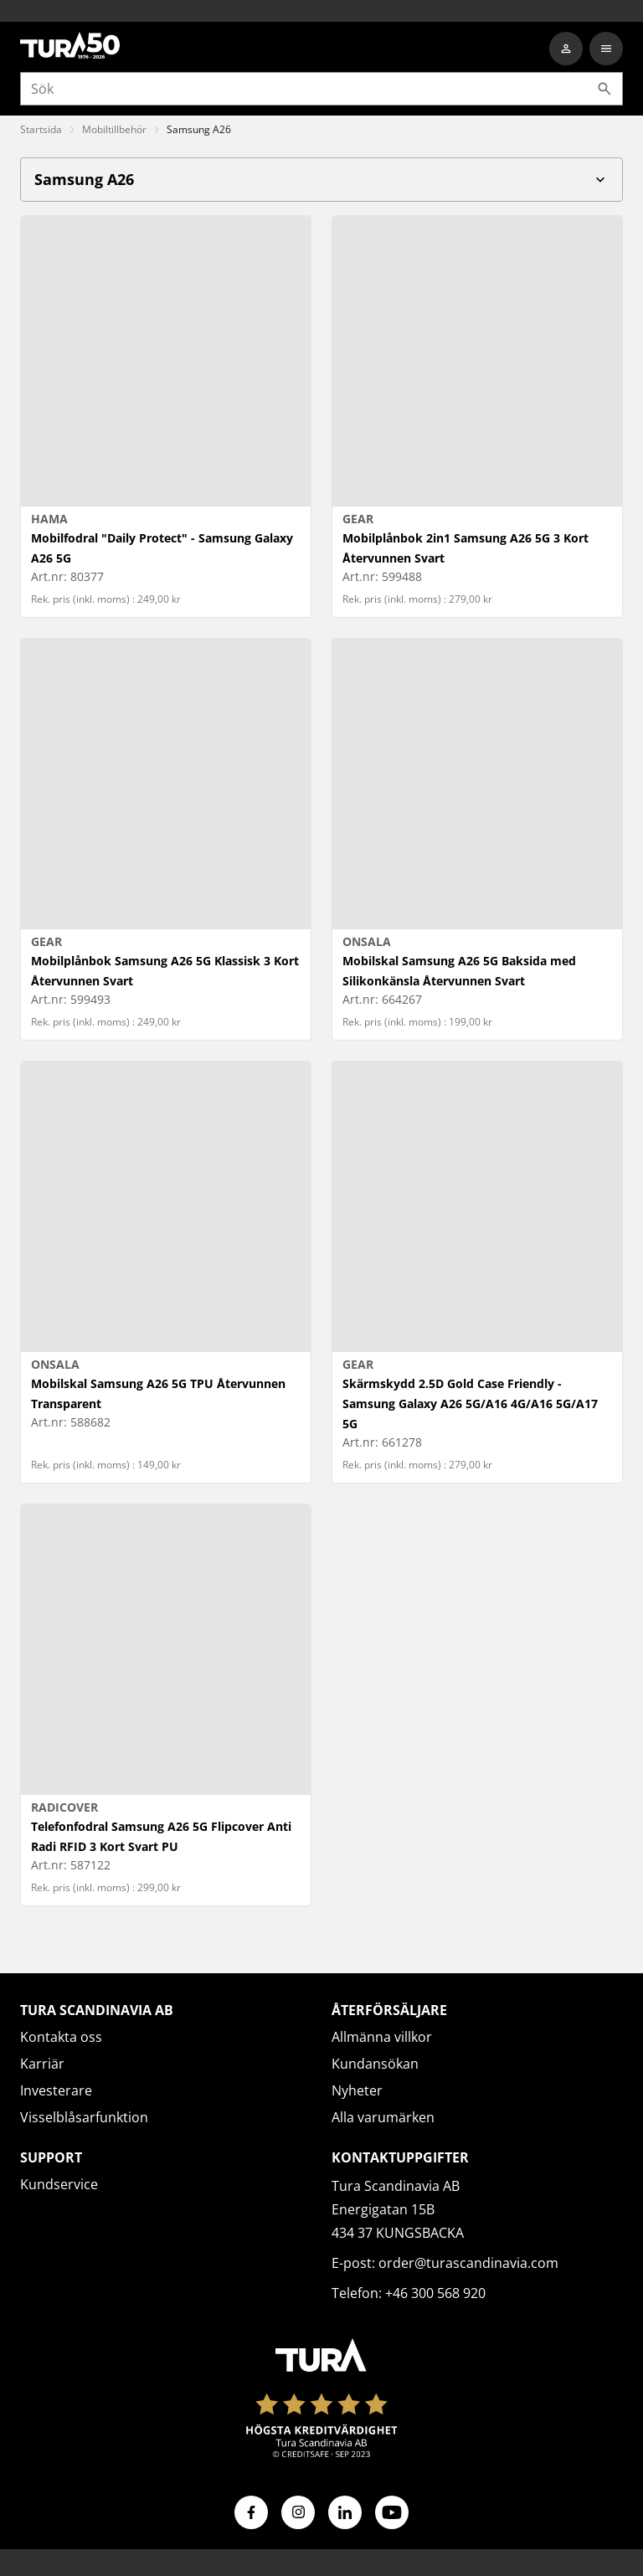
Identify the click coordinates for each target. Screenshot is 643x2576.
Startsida (41, 129)
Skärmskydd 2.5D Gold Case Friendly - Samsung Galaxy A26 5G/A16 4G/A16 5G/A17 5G (470, 1403)
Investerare (56, 2090)
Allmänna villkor (382, 2037)
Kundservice (59, 2184)
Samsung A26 (321, 179)
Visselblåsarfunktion (84, 2117)
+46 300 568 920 (435, 2293)
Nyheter (357, 2090)
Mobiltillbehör (114, 129)
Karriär (42, 2063)
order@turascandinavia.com (468, 2263)
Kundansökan (375, 2063)
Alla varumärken (383, 2117)
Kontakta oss (61, 2037)
